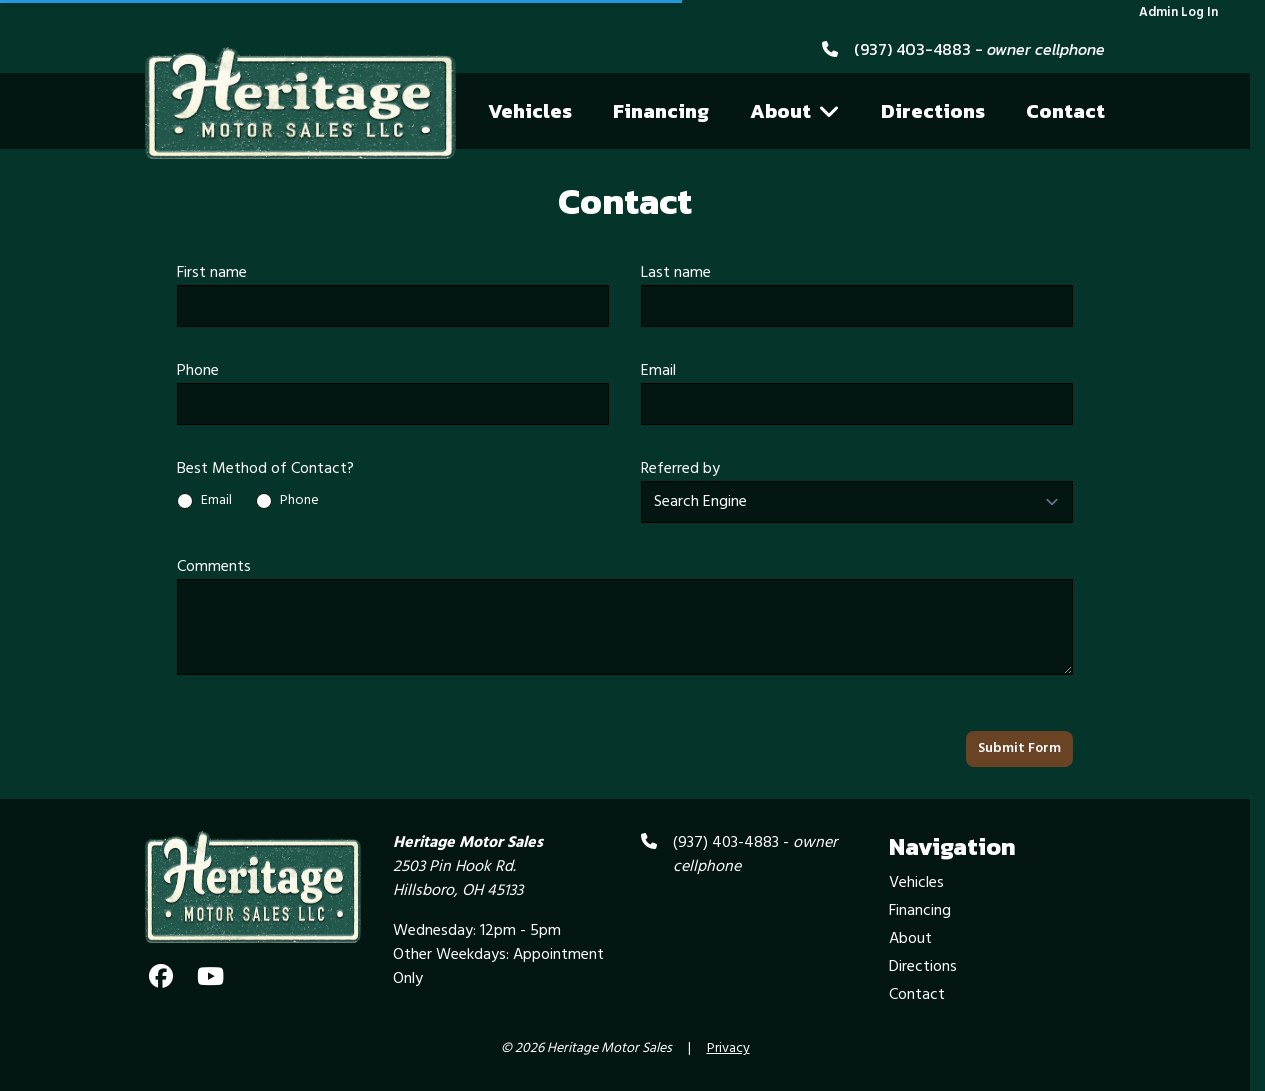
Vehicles (530, 111)
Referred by (680, 469)
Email (658, 371)
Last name (676, 273)
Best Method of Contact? (265, 469)
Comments (214, 567)
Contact (1065, 111)
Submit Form (1019, 748)
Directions (933, 111)
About (795, 111)
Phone (198, 371)
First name (212, 273)
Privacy (728, 1049)
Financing (661, 111)
